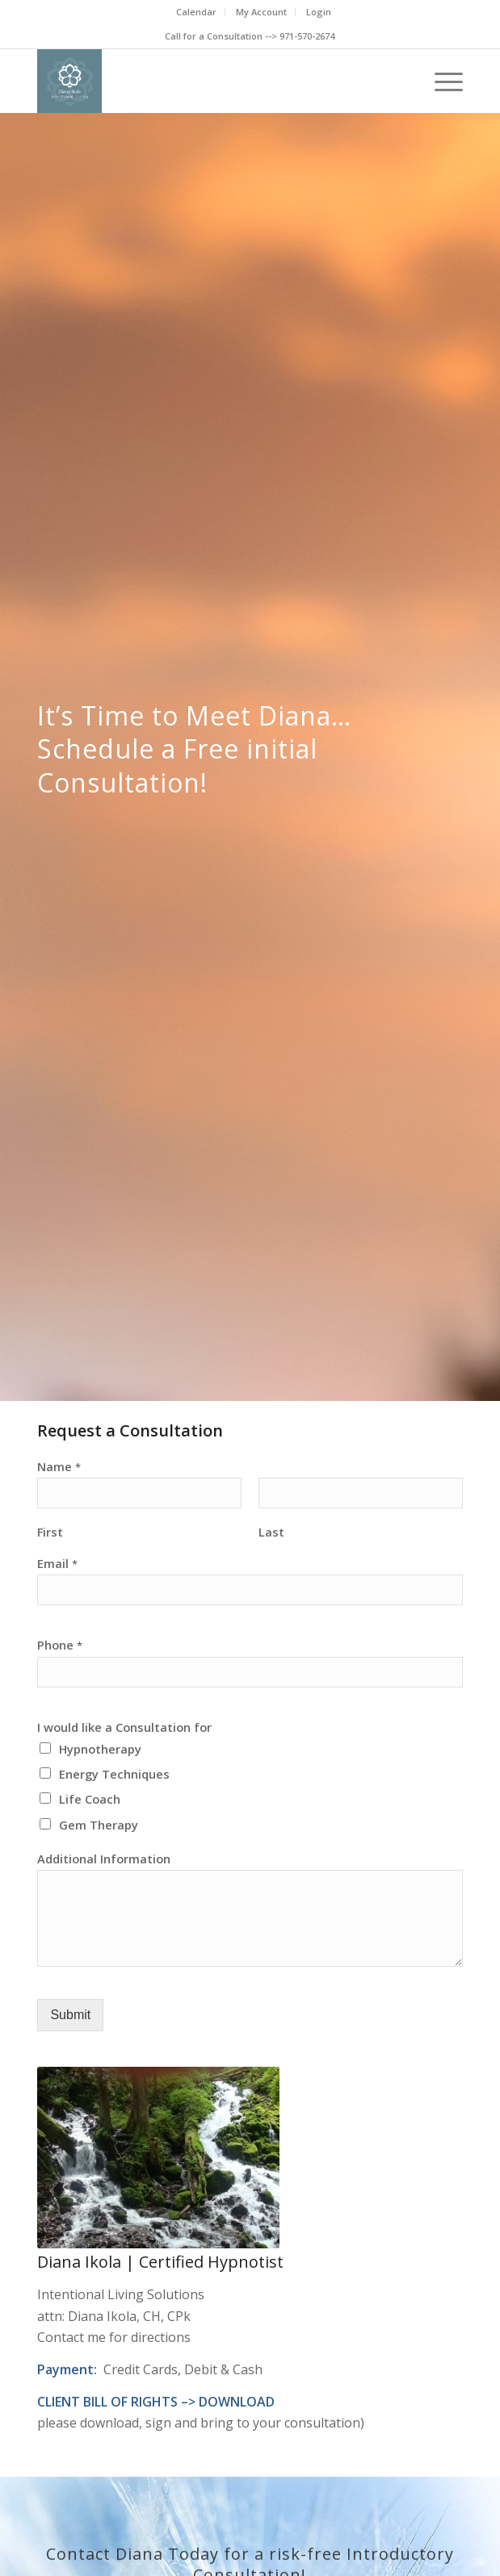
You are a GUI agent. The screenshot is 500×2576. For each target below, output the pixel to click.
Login (318, 12)
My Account (261, 12)
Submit (70, 2015)
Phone (59, 1645)
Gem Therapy (98, 1825)
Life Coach (89, 1799)
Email (57, 1563)
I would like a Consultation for (124, 1727)
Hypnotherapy (100, 1749)
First (50, 1532)
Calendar (196, 12)
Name (59, 1466)
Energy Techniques (114, 1774)
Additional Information (103, 1859)
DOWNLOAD (237, 2402)
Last (271, 1532)
